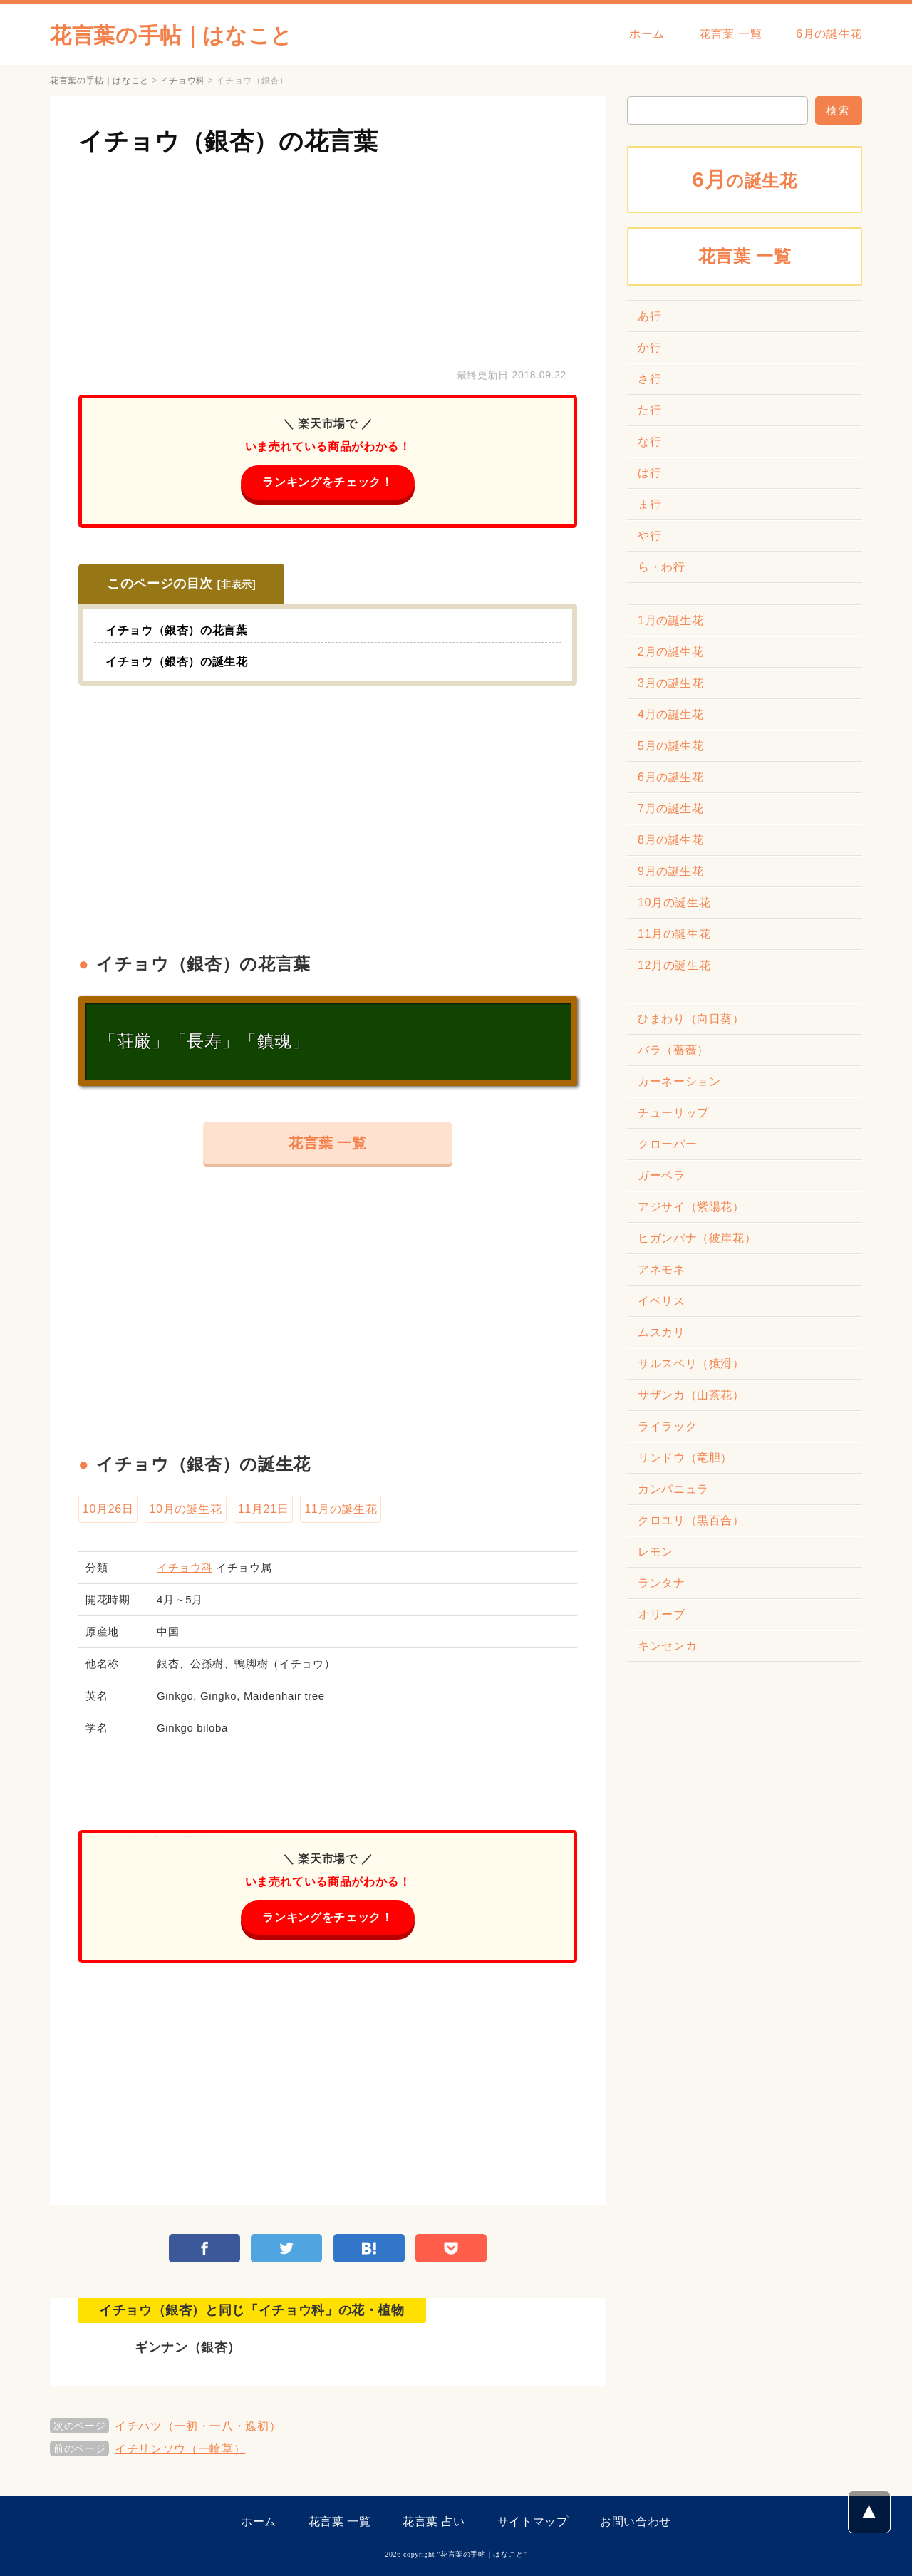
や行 (649, 535)
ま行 (649, 504)
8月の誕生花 (671, 840)
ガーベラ (661, 1175)
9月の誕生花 (671, 871)
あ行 (649, 316)
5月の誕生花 (671, 746)
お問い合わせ (635, 2521)
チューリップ (673, 1113)
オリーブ (661, 1614)
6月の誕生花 (829, 34)
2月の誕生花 (671, 652)
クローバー (667, 1144)
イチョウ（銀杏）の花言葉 (228, 141)
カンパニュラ (673, 1489)
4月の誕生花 (671, 714)
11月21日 (263, 1509)
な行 (649, 441)
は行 (649, 473)
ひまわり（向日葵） (691, 1019)
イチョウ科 (184, 1567)
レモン (655, 1552)
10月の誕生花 (185, 1509)
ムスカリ (661, 1332)
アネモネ (661, 1269)
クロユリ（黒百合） (691, 1520)
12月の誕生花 (674, 965)
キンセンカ (667, 1646)
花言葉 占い (434, 2521)
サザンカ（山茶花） (691, 1395)
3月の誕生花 (671, 683)
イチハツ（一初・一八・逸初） (198, 2426)
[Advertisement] (327, 258)
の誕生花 (744, 179)
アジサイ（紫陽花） (691, 1207)
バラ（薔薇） (673, 1050)
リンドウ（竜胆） (685, 1458)
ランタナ (661, 1583)
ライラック (667, 1426)
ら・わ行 (661, 567)
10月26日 (108, 1509)
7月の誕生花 (671, 808)
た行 (649, 410)
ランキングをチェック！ (327, 482)
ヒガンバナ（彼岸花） (697, 1238)
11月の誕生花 (340, 1509)
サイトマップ (533, 2521)
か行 (649, 347)
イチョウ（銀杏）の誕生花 (176, 662)
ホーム (647, 34)
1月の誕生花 (671, 620)
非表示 (236, 584)
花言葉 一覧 (730, 34)
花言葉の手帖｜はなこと (171, 35)
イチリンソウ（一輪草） (180, 2449)
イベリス (661, 1301)
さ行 (649, 379)
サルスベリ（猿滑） (691, 1363)
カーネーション (679, 1081)
